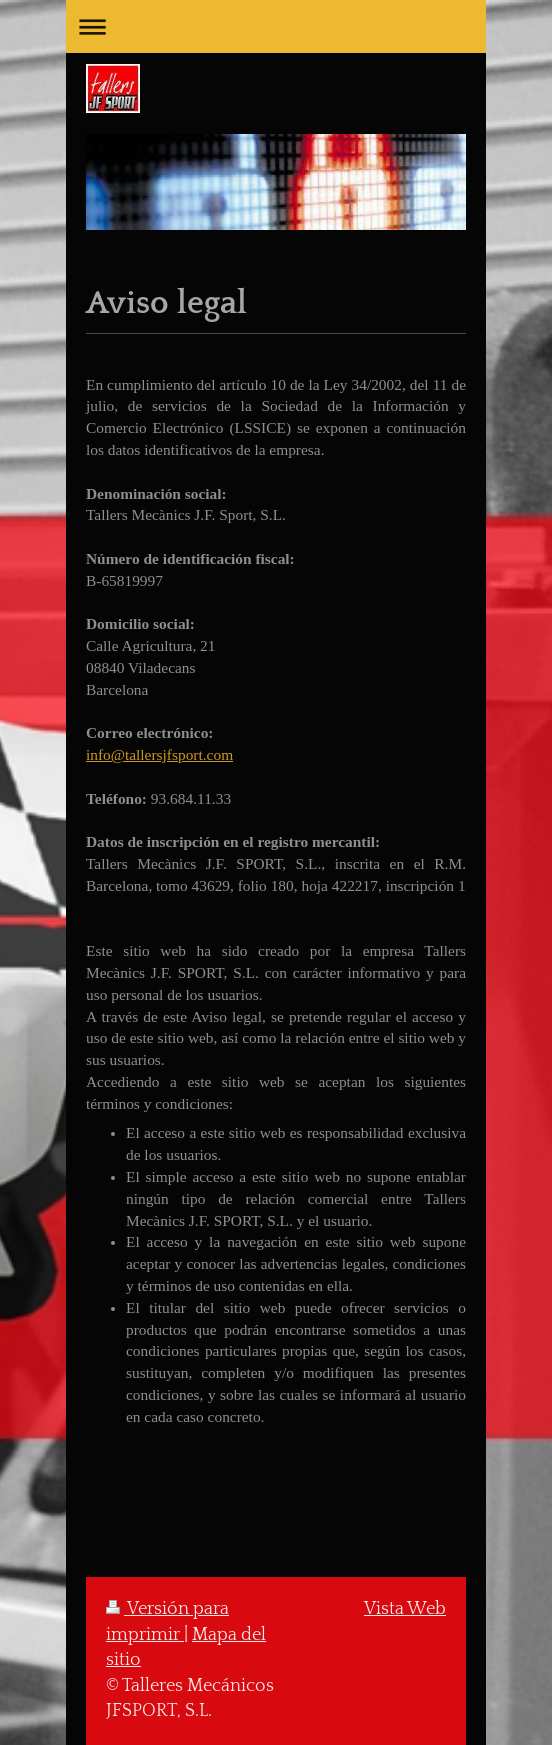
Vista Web (405, 1609)
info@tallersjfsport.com (159, 754)
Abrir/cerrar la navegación (276, 26)
